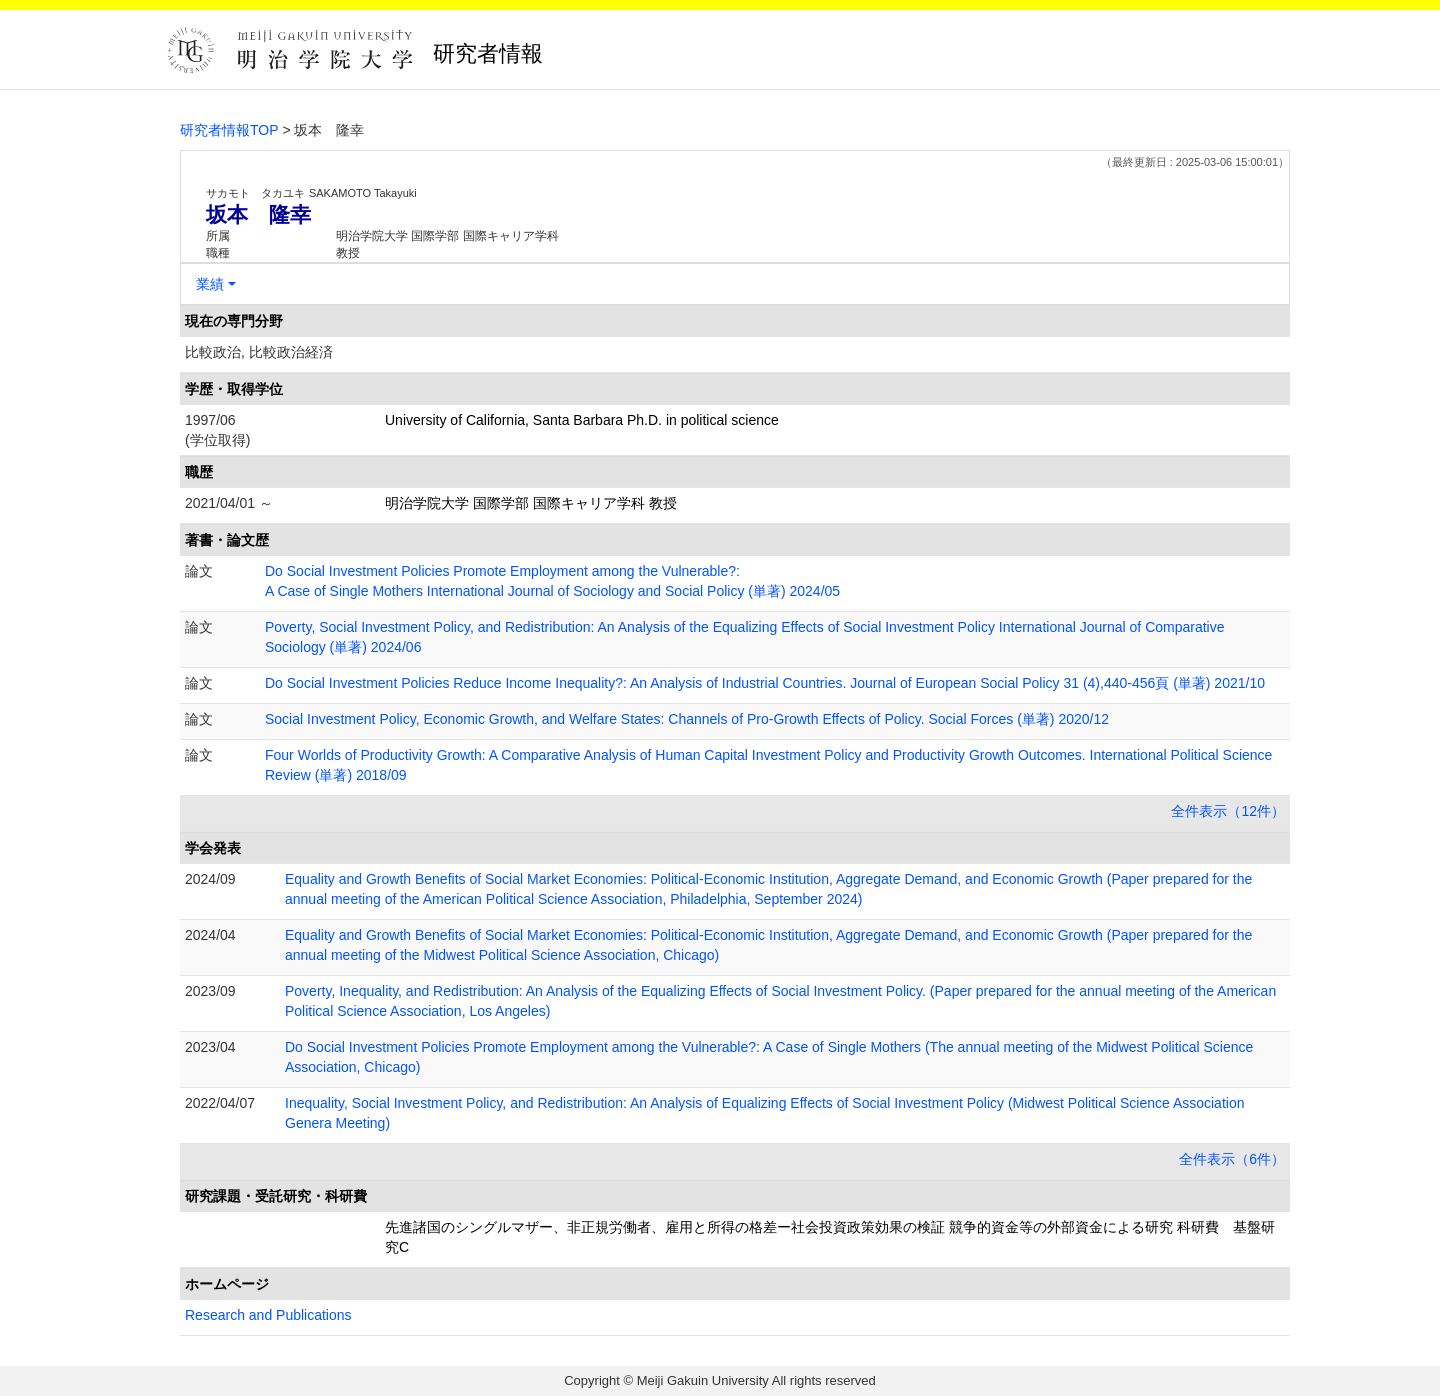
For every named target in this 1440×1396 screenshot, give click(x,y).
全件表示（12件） (1228, 811)
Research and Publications (268, 1315)
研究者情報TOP (229, 130)
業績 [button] (210, 284)
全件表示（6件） (1232, 1159)
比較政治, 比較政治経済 (259, 352)
